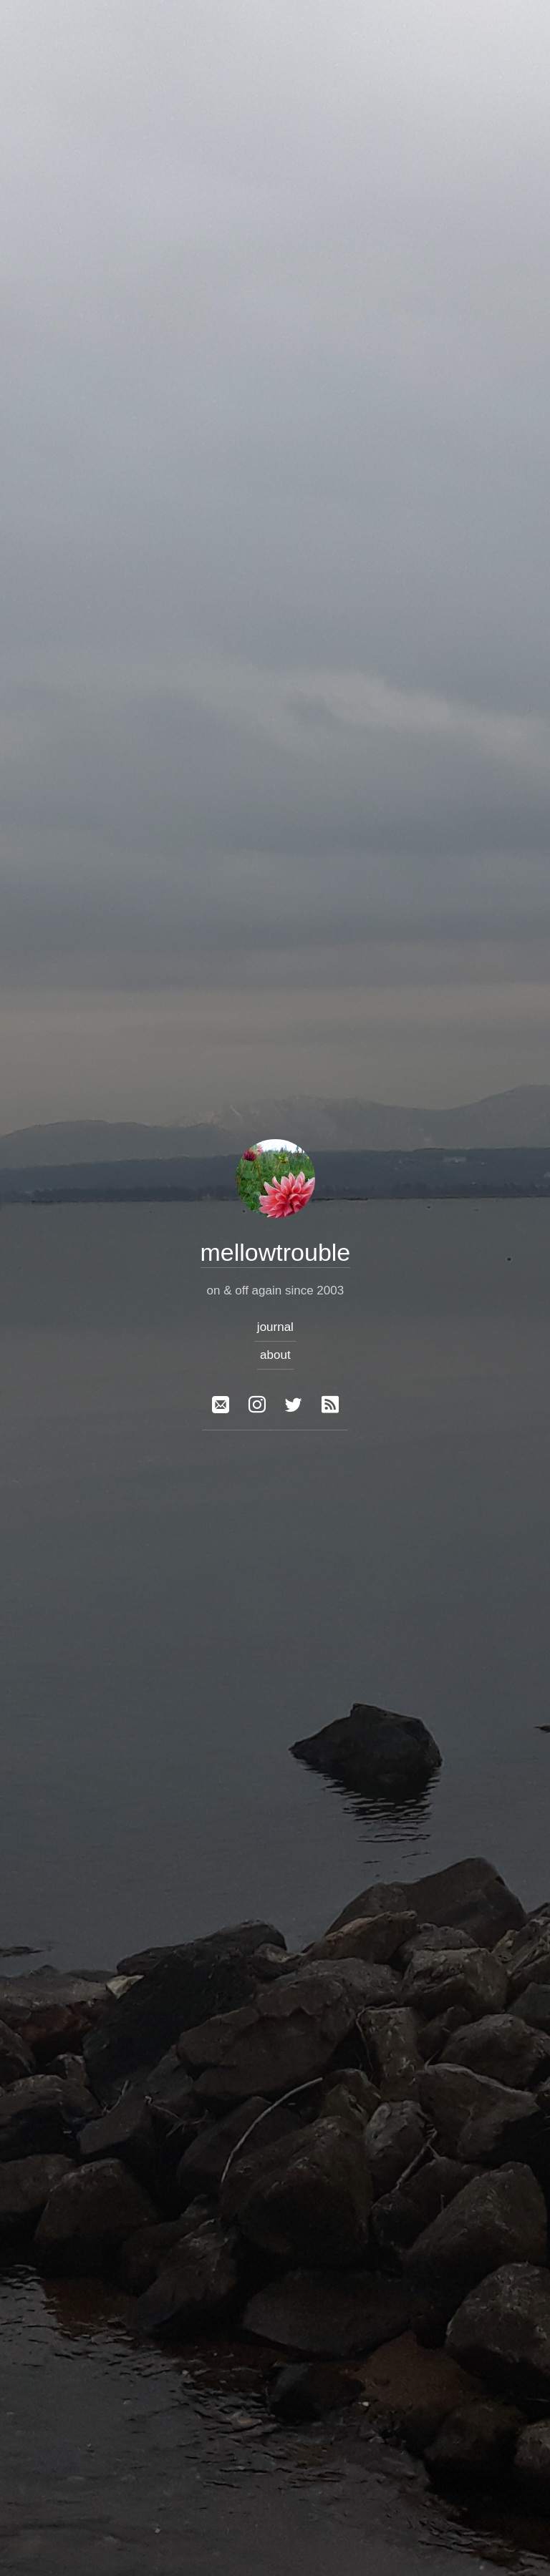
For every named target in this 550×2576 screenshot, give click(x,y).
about (275, 1355)
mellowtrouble (275, 1251)
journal (274, 1327)
